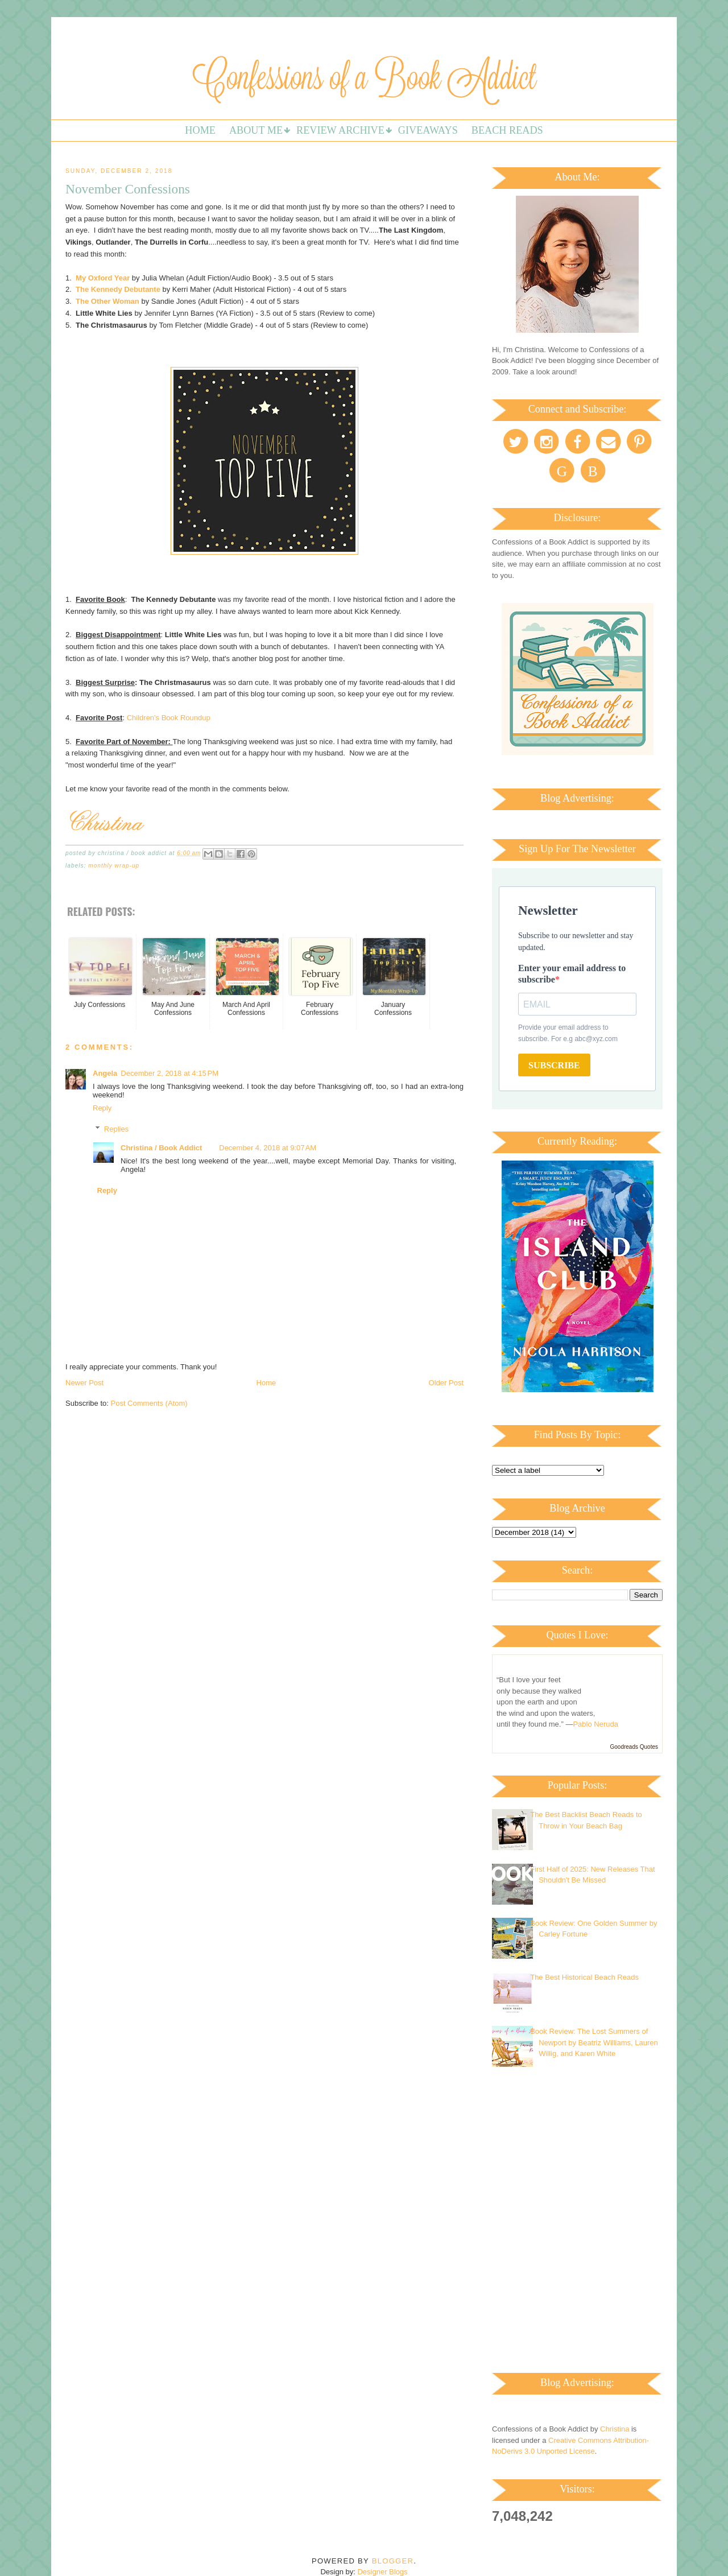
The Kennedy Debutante (118, 289)
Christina (614, 2429)
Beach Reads (507, 130)
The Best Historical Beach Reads (584, 1977)
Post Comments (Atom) (149, 1403)
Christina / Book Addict (161, 1147)
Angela (105, 1073)
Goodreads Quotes (634, 1747)
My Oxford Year (103, 278)
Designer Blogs (382, 2571)
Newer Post (84, 1382)
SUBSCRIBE (554, 1065)
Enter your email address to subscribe (572, 973)
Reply (102, 1108)
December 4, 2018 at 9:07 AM (267, 1147)
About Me (256, 130)
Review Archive (340, 130)
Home (200, 130)
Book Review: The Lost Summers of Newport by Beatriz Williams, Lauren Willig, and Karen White (594, 2042)
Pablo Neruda (595, 1724)
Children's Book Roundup (168, 717)
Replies (116, 1129)
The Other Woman (107, 301)
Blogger (392, 2561)
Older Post (446, 1382)
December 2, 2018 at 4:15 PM (169, 1073)
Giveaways (428, 130)
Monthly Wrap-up (113, 865)
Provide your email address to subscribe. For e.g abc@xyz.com (568, 1033)
